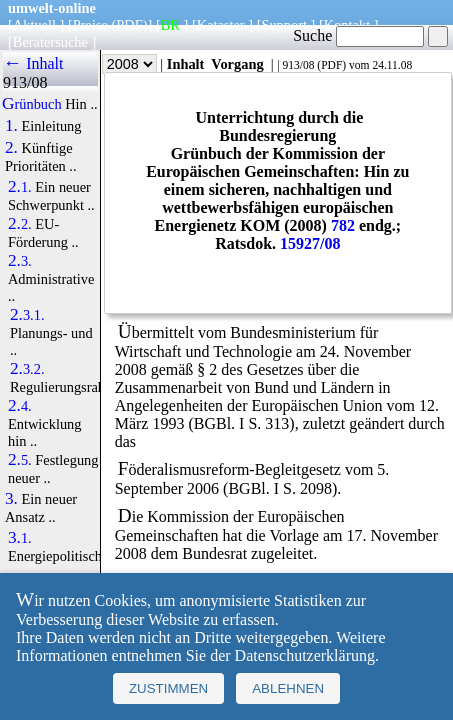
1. (11, 126)
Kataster (221, 25)
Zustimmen (168, 688)
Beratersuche (50, 42)
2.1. (20, 187)
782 (343, 225)
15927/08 (310, 243)
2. (11, 148)
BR (170, 25)
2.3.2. (27, 369)
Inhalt (186, 64)
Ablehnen (288, 688)
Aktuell (34, 25)
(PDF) (130, 25)
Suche (358, 35)
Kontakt (347, 25)
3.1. (20, 538)
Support (284, 25)
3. (11, 499)
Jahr (115, 64)
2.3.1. (27, 315)
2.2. (20, 224)
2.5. (20, 460)
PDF (331, 65)
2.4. (20, 406)
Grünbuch (32, 104)
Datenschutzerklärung (305, 655)
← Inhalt (33, 63)
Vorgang (237, 64)
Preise (90, 25)
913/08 (298, 65)
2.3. (20, 261)
